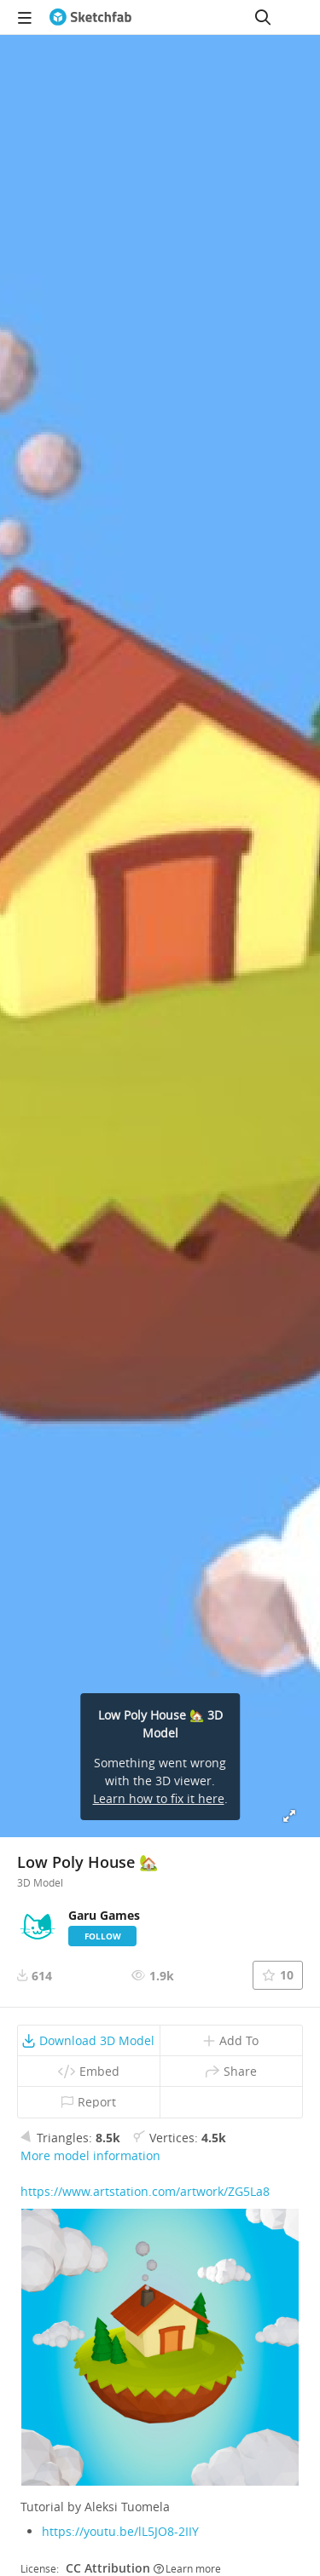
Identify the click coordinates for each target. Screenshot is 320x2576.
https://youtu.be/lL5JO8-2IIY (120, 2531)
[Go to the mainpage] (90, 17)
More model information (90, 2155)
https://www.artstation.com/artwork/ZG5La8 (145, 2191)
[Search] (263, 17)
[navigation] (24, 17)
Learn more (187, 2568)
